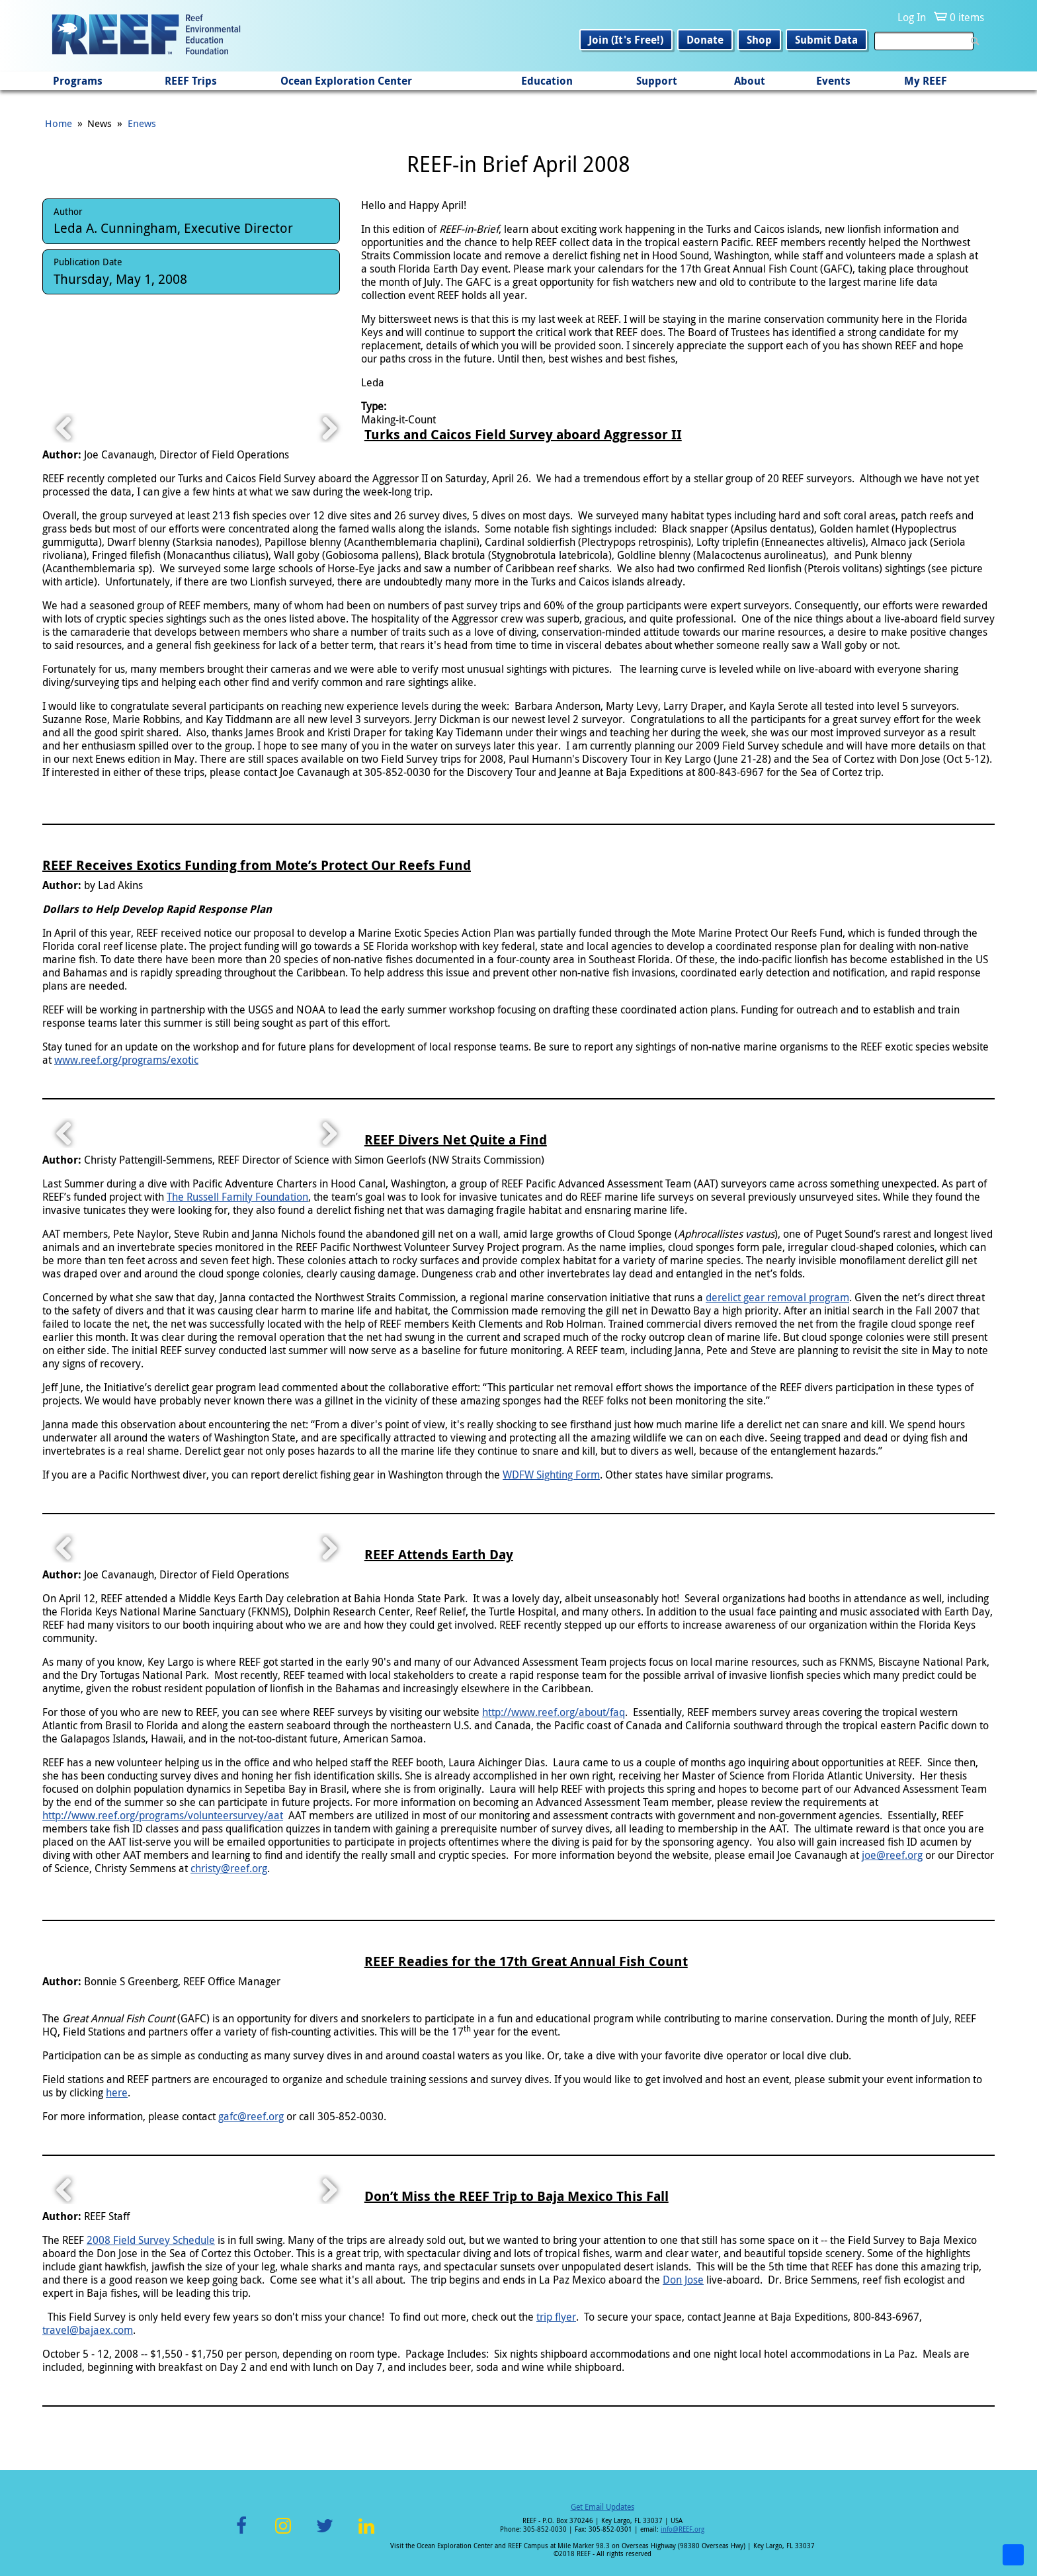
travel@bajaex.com (87, 2330)
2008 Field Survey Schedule (151, 2240)
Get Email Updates (602, 2506)
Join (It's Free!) (626, 39)
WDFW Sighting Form (551, 1474)
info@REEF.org (682, 2529)
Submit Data (826, 39)
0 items (967, 17)
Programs (78, 80)
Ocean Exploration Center (346, 80)
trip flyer (556, 2316)
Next (329, 428)
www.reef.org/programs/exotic (126, 1059)
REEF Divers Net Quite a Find (455, 1139)
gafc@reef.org (251, 2116)
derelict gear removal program (777, 1297)
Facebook (241, 2533)
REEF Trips (191, 80)
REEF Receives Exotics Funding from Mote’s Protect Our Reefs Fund (256, 865)
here (117, 2092)
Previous (64, 428)
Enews (142, 123)
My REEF (925, 80)
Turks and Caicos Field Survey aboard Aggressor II (523, 434)
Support (656, 80)
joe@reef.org (892, 1855)
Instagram (283, 2533)
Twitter (324, 2533)
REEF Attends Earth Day (438, 1554)
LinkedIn (366, 2533)
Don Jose (683, 2279)
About (749, 80)
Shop (759, 39)
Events (833, 80)
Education (547, 80)
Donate (705, 39)
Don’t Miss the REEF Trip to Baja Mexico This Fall (516, 2196)
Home (58, 123)
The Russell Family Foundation (237, 1196)
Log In (911, 17)
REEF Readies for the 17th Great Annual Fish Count (526, 1961)
